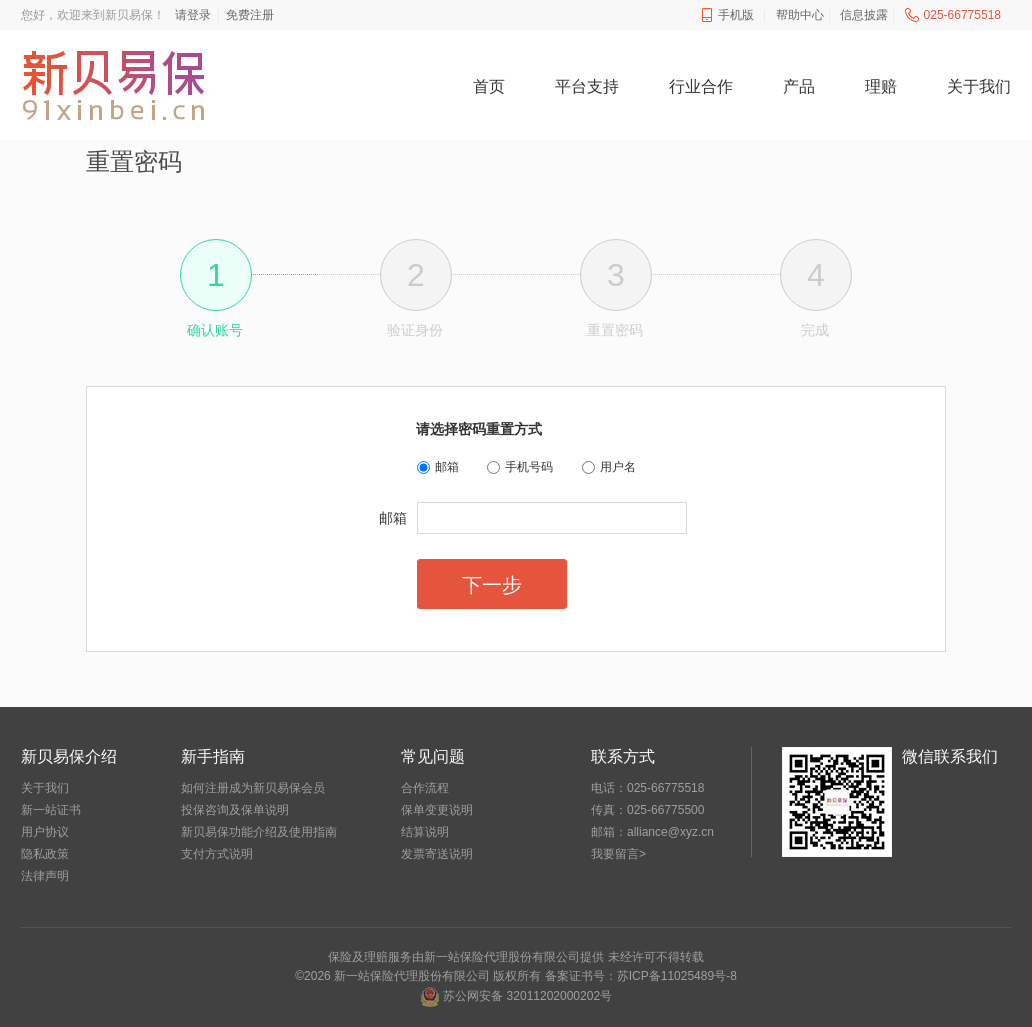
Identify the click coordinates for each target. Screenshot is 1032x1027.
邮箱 (447, 467)
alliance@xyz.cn (670, 832)
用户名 (618, 467)
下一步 (492, 585)
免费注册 (250, 15)
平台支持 (587, 86)
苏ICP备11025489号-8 (677, 976)
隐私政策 (45, 854)
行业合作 (701, 86)
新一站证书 (51, 810)
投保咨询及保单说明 (235, 810)
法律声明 (45, 876)
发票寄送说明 (437, 854)
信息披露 (864, 15)
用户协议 (45, 832)
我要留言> (618, 854)
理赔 (881, 86)
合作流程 (425, 788)
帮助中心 (800, 15)
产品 (799, 86)
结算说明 (425, 832)
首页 (489, 86)
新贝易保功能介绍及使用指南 (259, 832)
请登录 (193, 15)
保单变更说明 (437, 810)
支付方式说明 (217, 854)
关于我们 (979, 86)
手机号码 (529, 467)
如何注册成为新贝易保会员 (253, 788)
